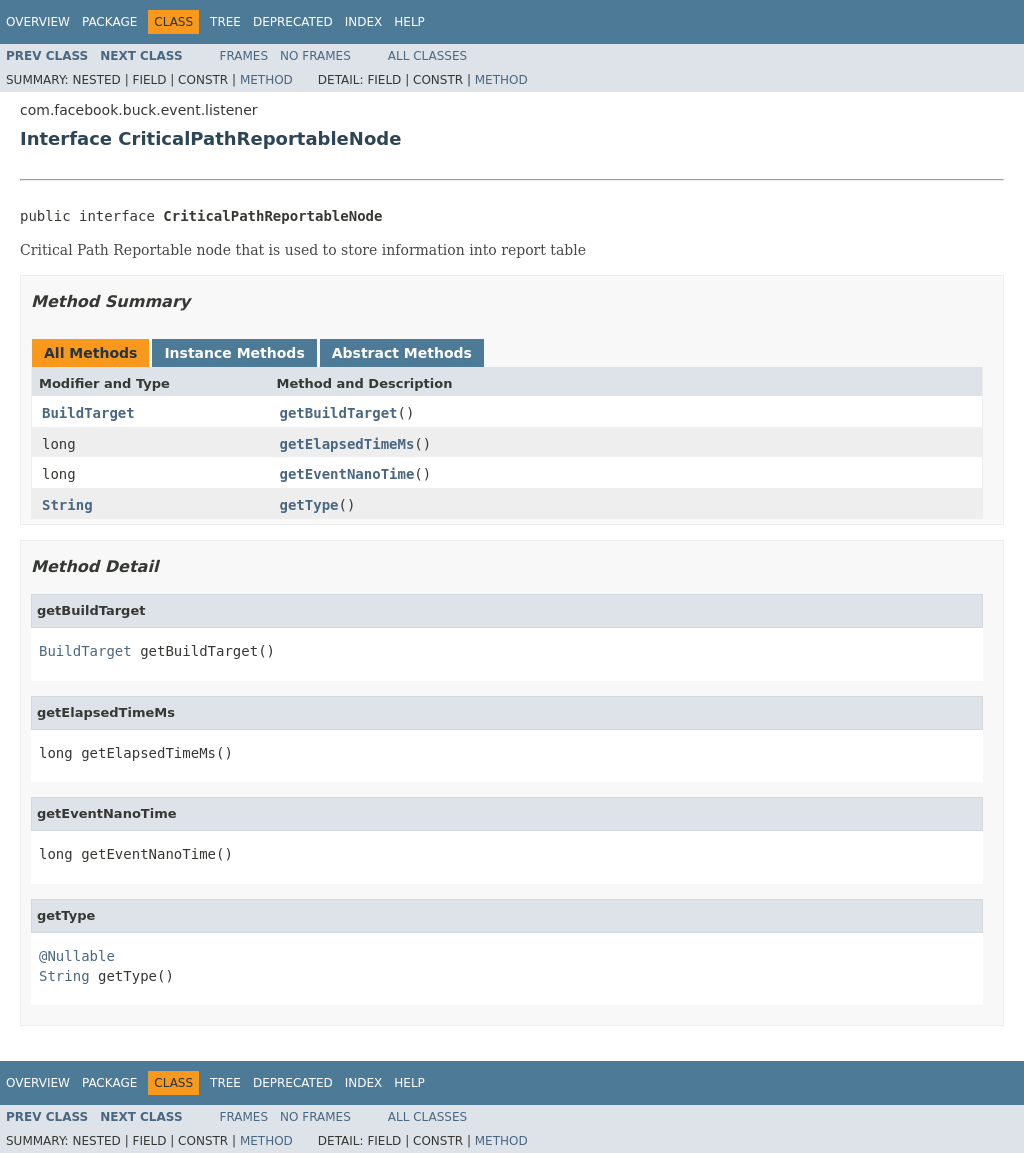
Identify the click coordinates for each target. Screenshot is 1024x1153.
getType (309, 505)
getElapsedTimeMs (347, 444)
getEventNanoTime (347, 474)
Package (109, 22)
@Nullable (77, 956)
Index (364, 22)
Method (266, 80)
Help (409, 22)
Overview (38, 22)
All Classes (427, 56)
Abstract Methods (402, 353)
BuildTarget (88, 413)
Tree (225, 22)
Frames (244, 56)
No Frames (315, 56)
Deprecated (293, 22)
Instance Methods (234, 353)
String (67, 505)
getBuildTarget (339, 413)
